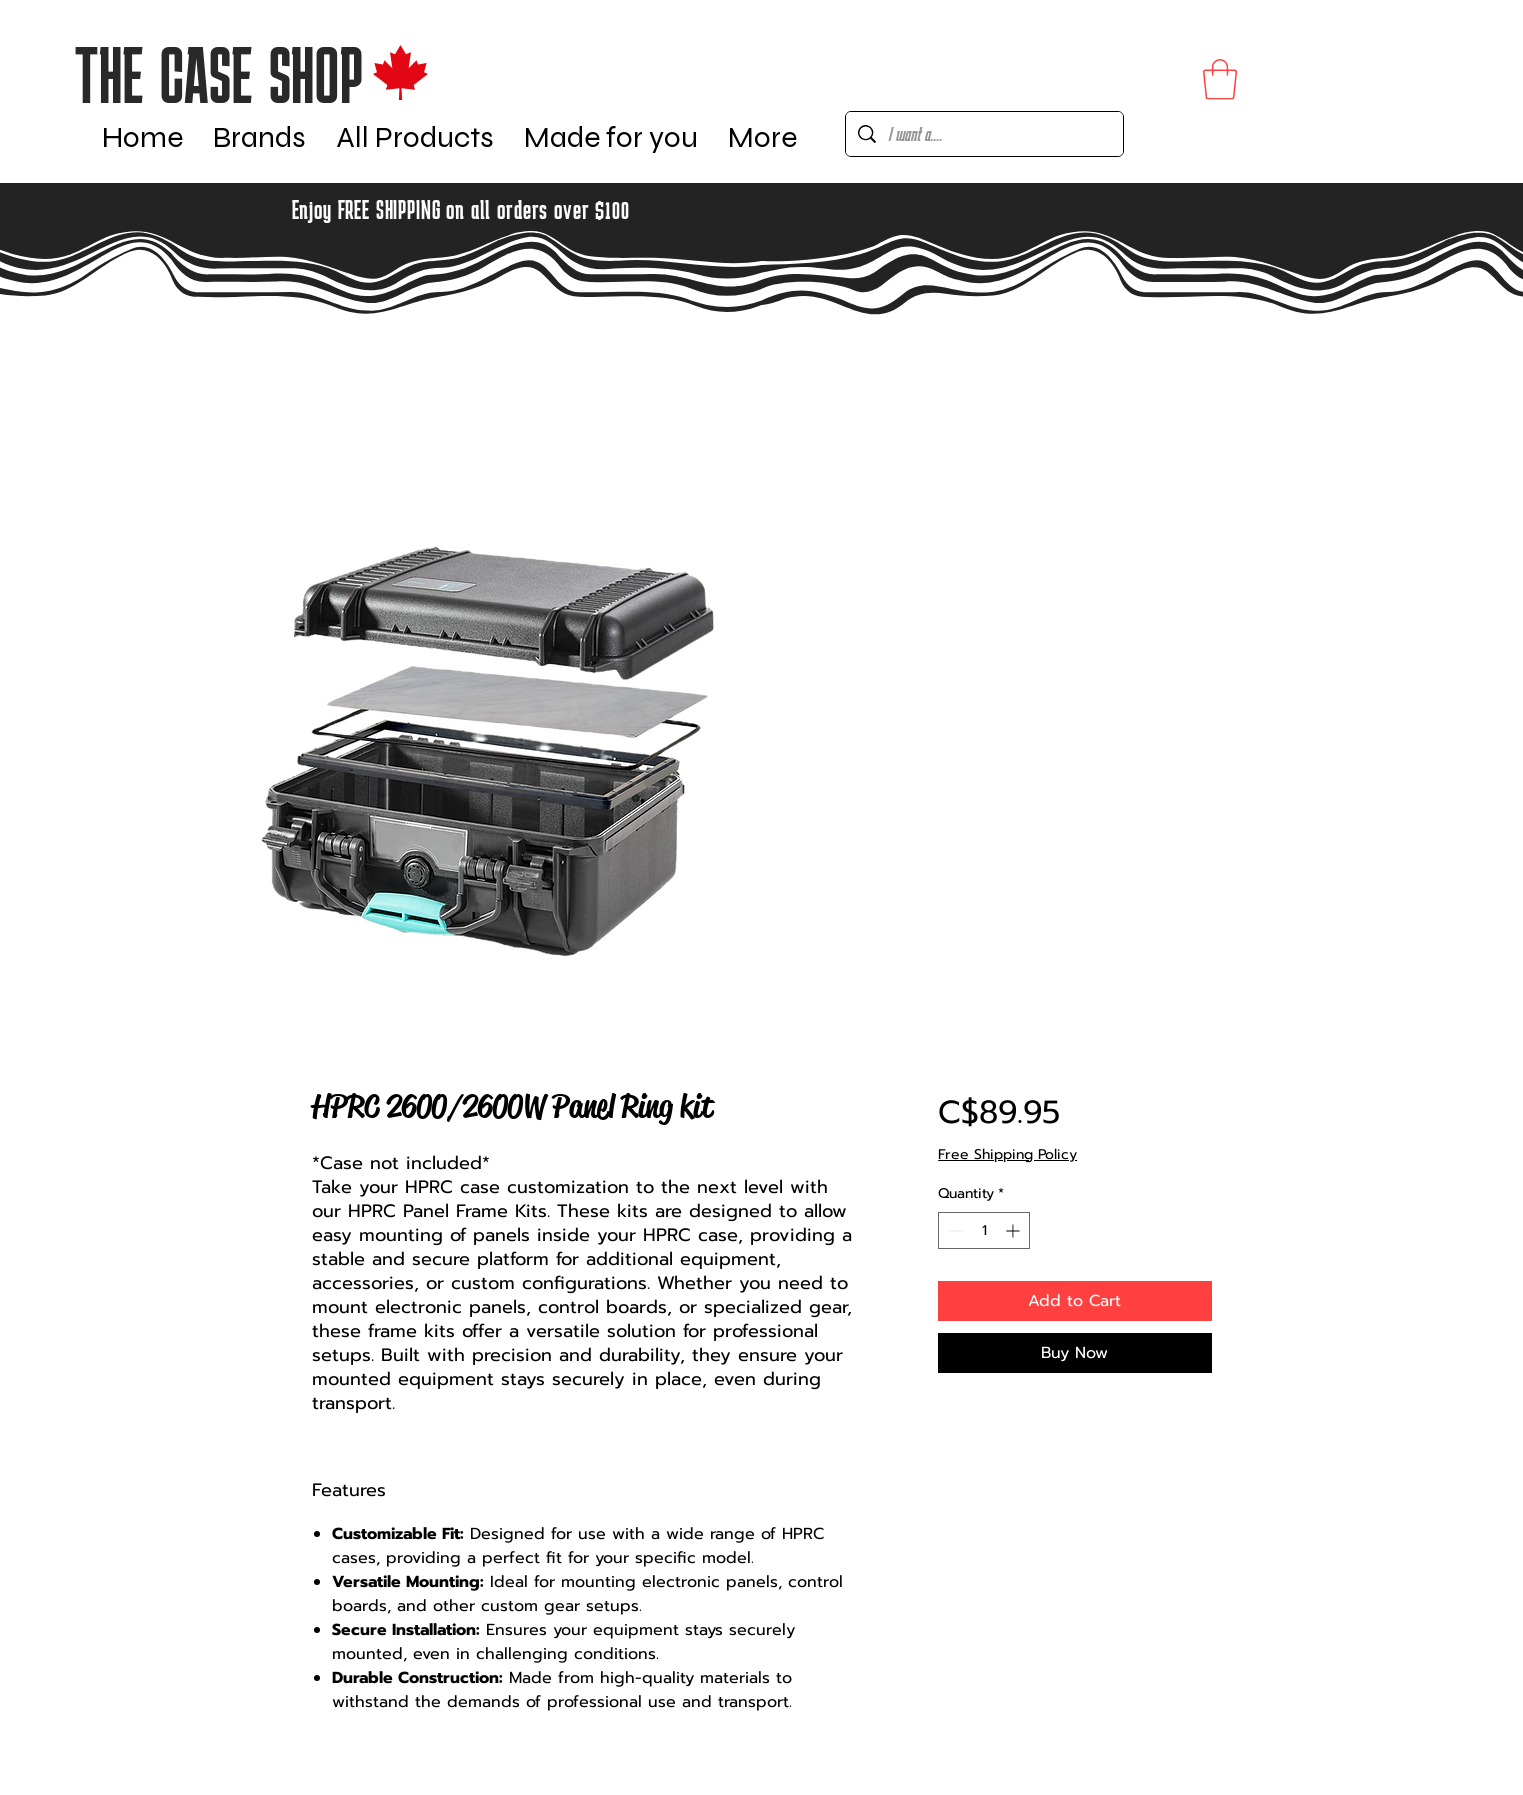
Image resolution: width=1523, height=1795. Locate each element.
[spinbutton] (984, 1230)
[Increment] (1014, 1230)
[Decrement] (953, 1230)
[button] (259, 134)
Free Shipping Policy (1007, 1155)
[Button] (253, 72)
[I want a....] (984, 134)
